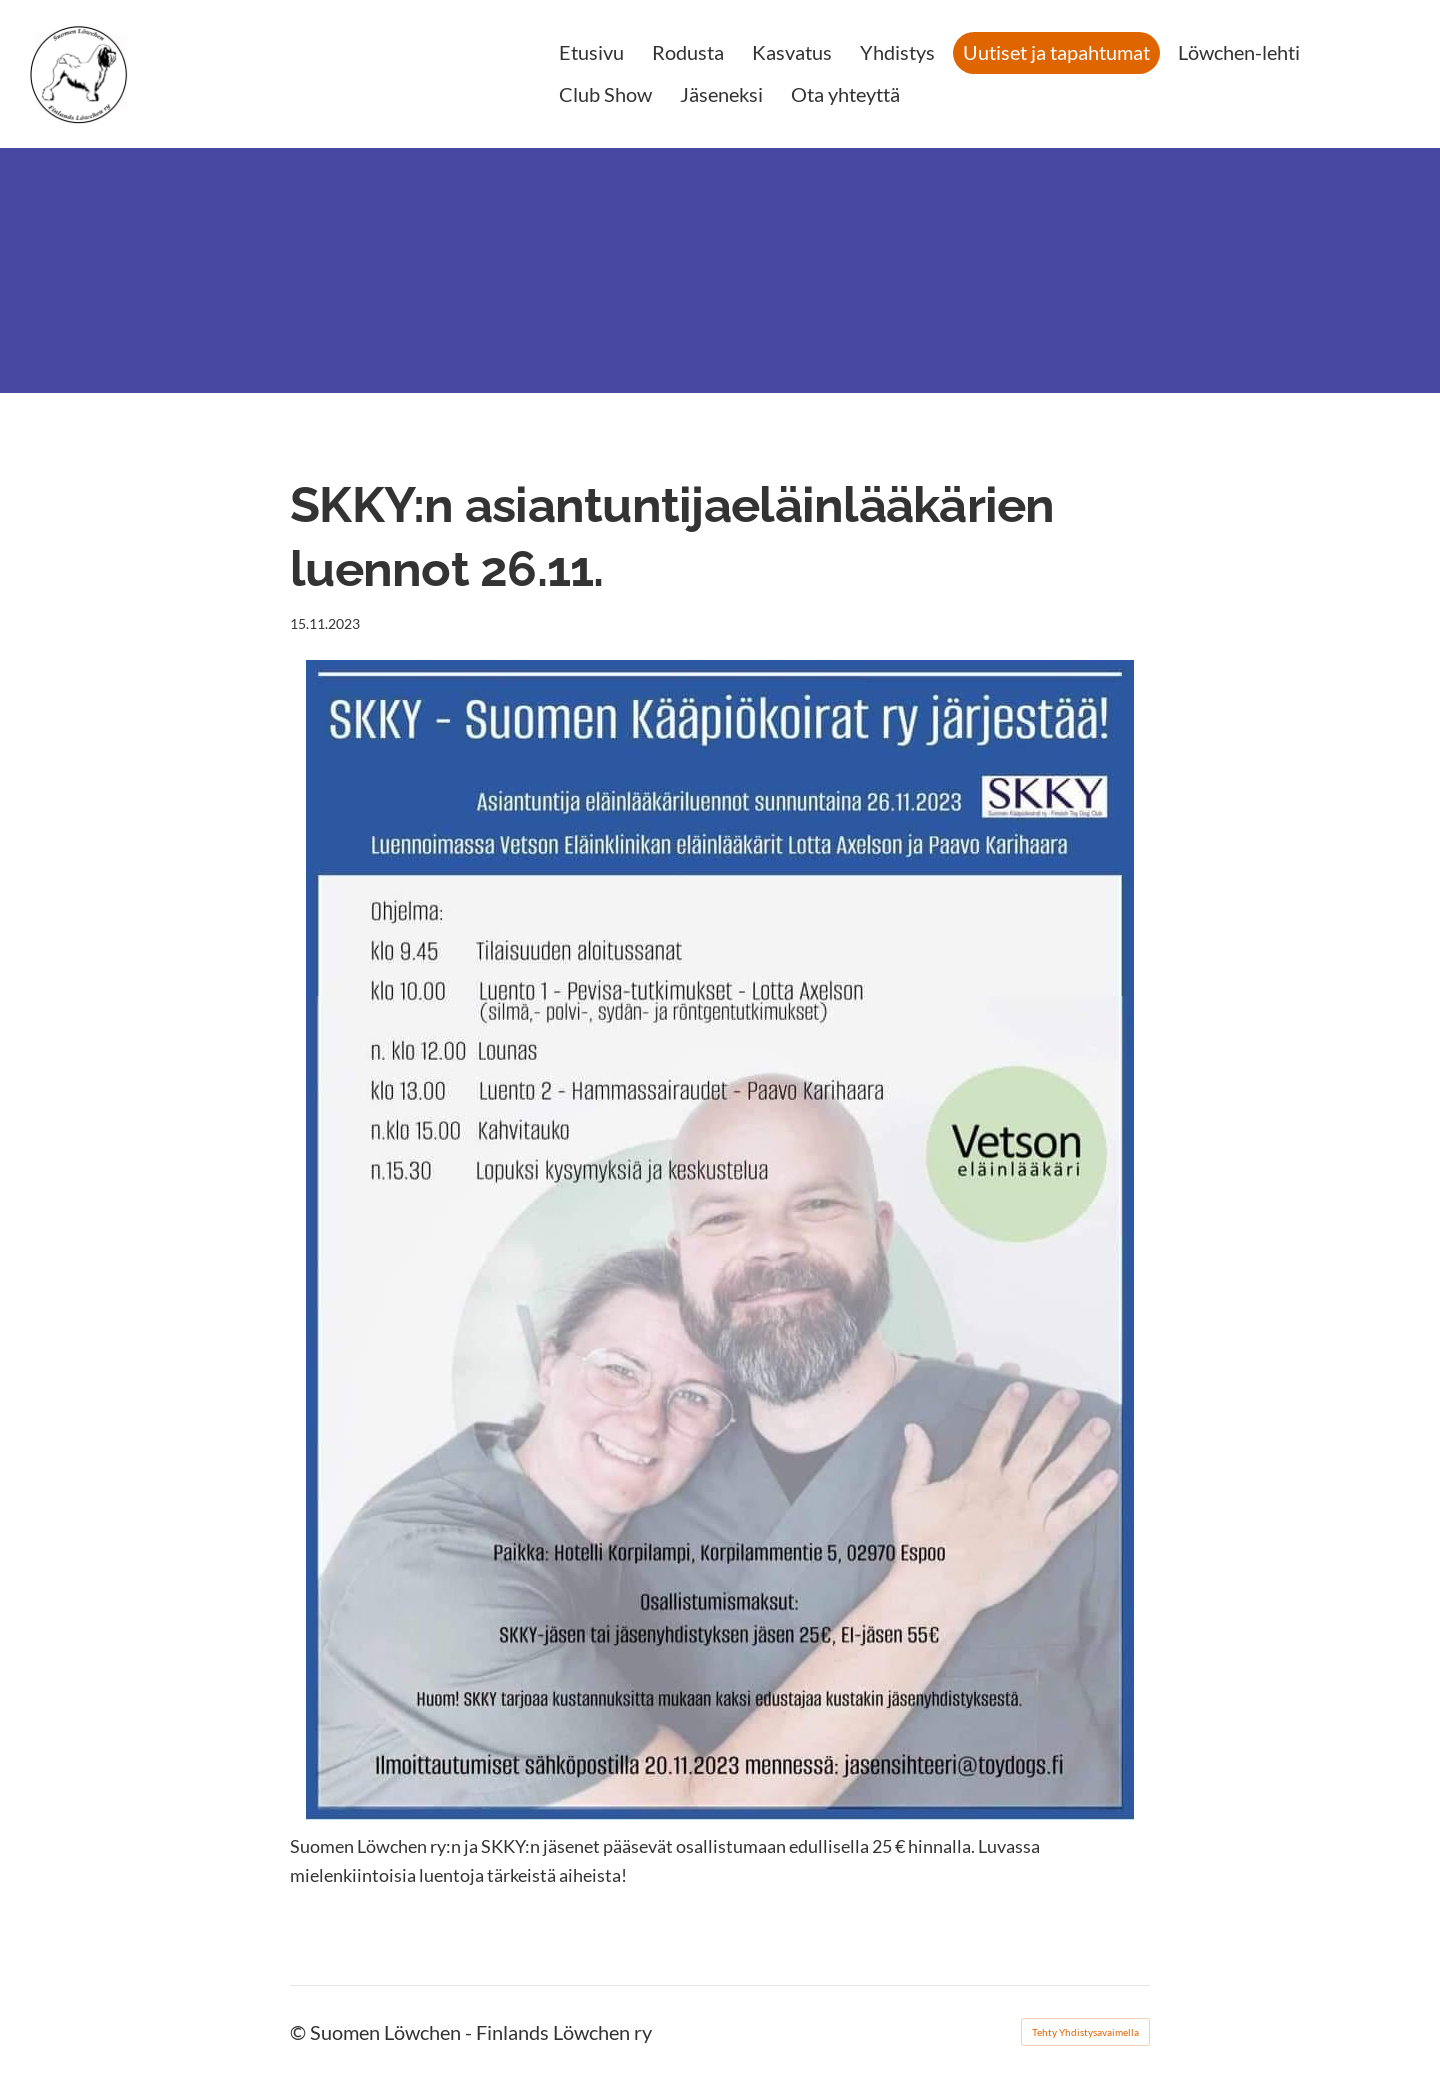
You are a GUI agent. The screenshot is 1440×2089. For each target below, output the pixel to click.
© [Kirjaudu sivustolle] (300, 2032)
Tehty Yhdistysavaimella (1085, 2032)
